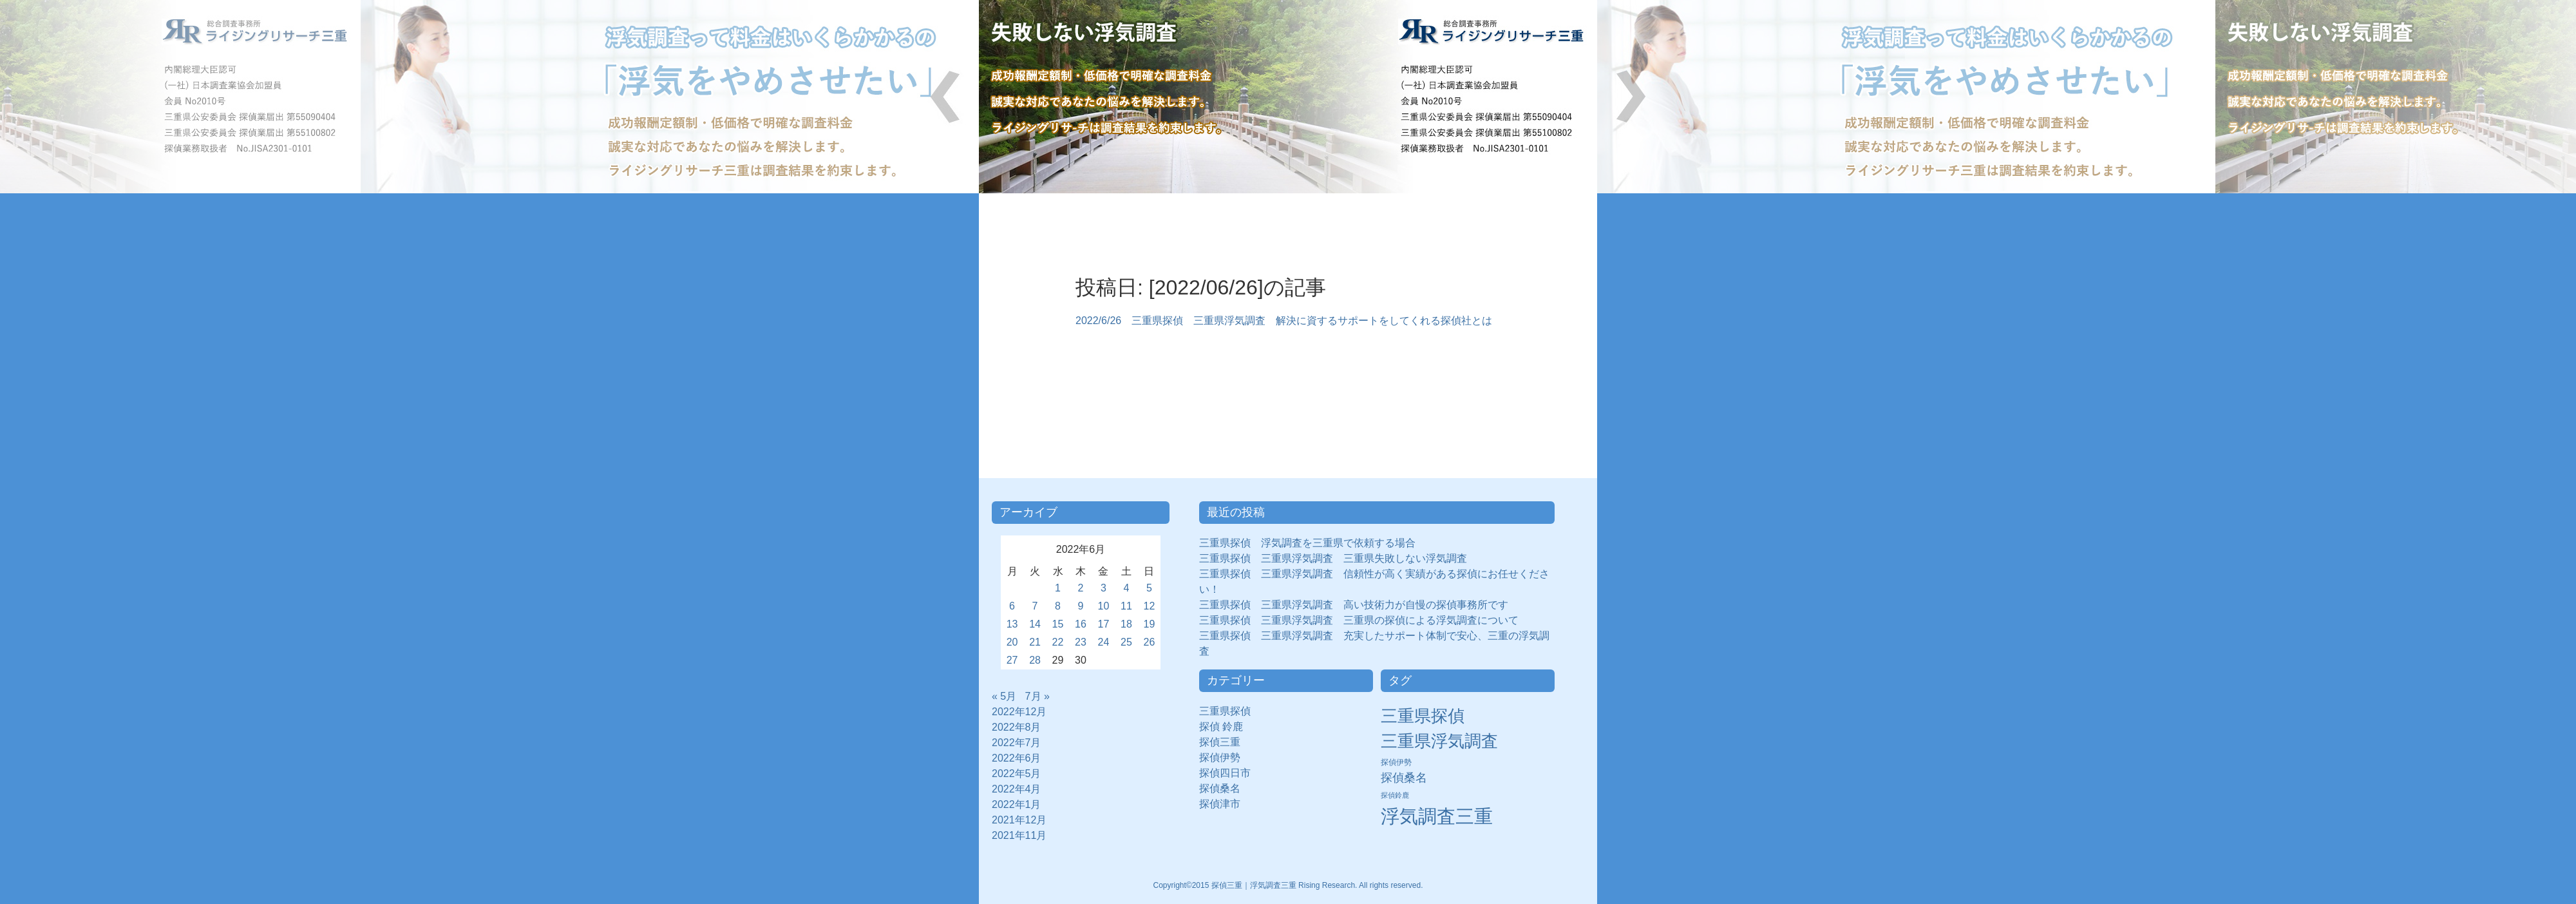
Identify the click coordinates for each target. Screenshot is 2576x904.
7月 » (1037, 696)
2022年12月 (1019, 711)
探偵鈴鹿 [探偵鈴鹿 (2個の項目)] (1395, 795)
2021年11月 (1019, 835)
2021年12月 (1019, 819)
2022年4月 (1016, 789)
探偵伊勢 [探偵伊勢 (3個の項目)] (1396, 762)
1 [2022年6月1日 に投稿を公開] (1058, 587)
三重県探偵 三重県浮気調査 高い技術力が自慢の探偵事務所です (1353, 604)
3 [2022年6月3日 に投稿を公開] (1103, 587)
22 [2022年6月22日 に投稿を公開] (1058, 642)
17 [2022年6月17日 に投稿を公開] (1104, 624)
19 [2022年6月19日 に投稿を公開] (1149, 624)
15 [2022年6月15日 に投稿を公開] (1058, 624)
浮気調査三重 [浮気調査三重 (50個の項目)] (1437, 816)
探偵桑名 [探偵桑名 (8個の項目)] (1404, 777)
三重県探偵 (1230, 711)
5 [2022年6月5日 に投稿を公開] (1149, 587)
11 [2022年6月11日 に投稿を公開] (1126, 606)
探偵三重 (1219, 741)
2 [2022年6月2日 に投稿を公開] (1081, 587)
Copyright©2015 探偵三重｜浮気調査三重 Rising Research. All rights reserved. (1288, 885)
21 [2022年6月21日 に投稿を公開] (1035, 642)
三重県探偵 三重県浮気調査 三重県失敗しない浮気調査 (1333, 558)
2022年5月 (1016, 773)
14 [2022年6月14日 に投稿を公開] (1035, 624)
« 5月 (1004, 696)
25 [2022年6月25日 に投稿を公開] (1126, 642)
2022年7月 (1016, 742)
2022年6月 (1016, 758)
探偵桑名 (1225, 788)
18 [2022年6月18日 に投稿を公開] (1126, 624)
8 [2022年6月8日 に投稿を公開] (1058, 606)
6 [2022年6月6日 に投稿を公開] (1012, 606)
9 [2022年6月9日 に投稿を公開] (1081, 606)
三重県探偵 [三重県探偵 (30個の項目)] (1422, 716)
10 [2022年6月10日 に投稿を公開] (1104, 606)
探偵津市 (1225, 803)
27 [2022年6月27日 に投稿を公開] (1012, 660)
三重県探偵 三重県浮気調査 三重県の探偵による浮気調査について (1359, 620)
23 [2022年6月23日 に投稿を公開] (1080, 642)
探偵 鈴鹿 (1226, 726)
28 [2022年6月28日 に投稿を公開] (1035, 660)
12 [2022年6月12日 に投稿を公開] (1149, 606)
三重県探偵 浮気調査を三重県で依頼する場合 (1307, 542)
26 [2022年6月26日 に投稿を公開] (1149, 642)
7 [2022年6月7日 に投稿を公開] (1035, 606)
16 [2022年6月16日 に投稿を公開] (1080, 624)
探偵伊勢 (1225, 757)
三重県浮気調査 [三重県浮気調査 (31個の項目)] (1439, 741)
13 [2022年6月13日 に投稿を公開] (1012, 624)
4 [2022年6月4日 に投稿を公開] (1127, 587)
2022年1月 (1016, 804)
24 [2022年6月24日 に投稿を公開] (1104, 642)
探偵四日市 (1230, 772)
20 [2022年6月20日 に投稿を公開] (1012, 642)
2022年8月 (1016, 727)
